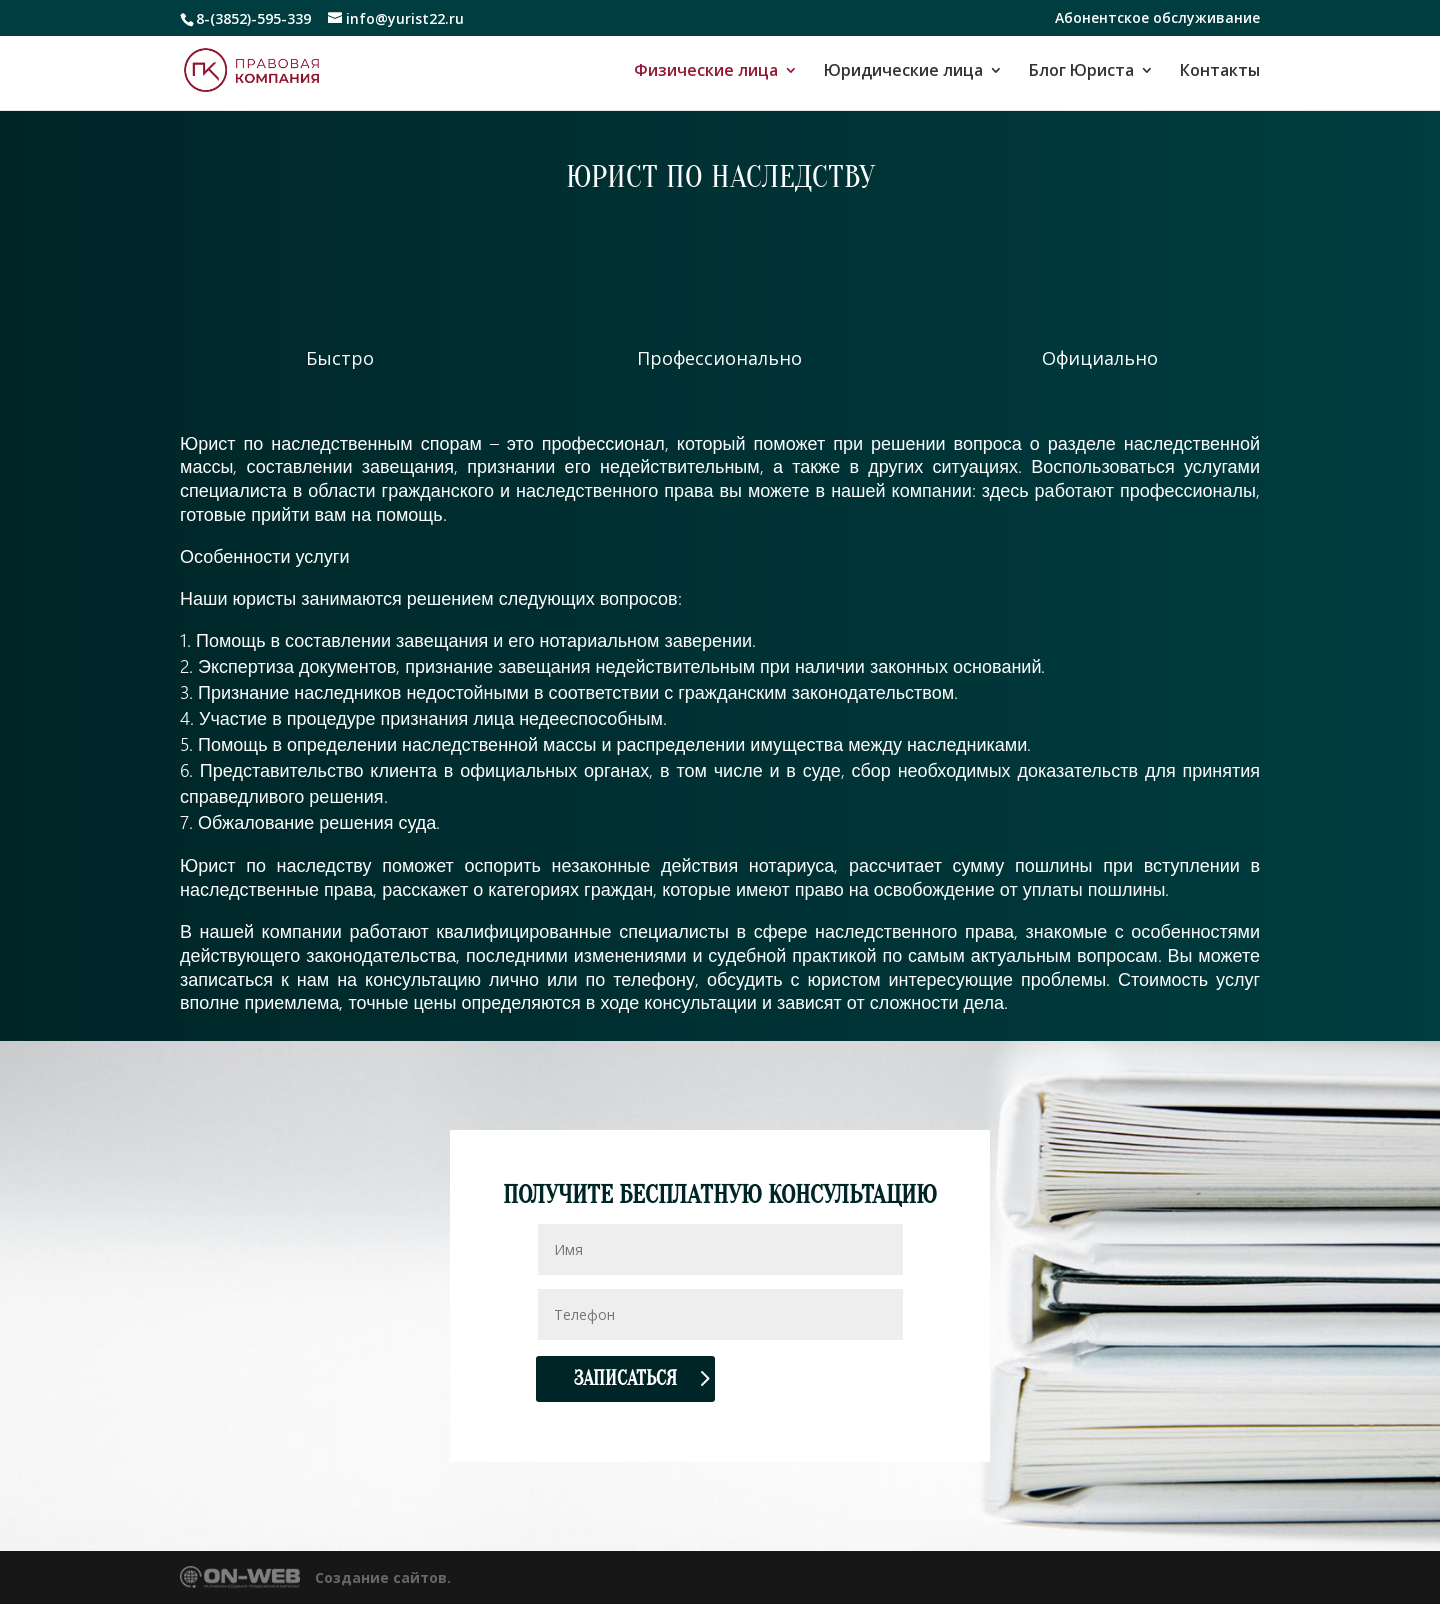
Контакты (1220, 72)
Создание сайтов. (383, 1577)
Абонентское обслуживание (1157, 19)
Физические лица (706, 72)
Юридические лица (903, 72)
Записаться (625, 1378)
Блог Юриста (1081, 72)
